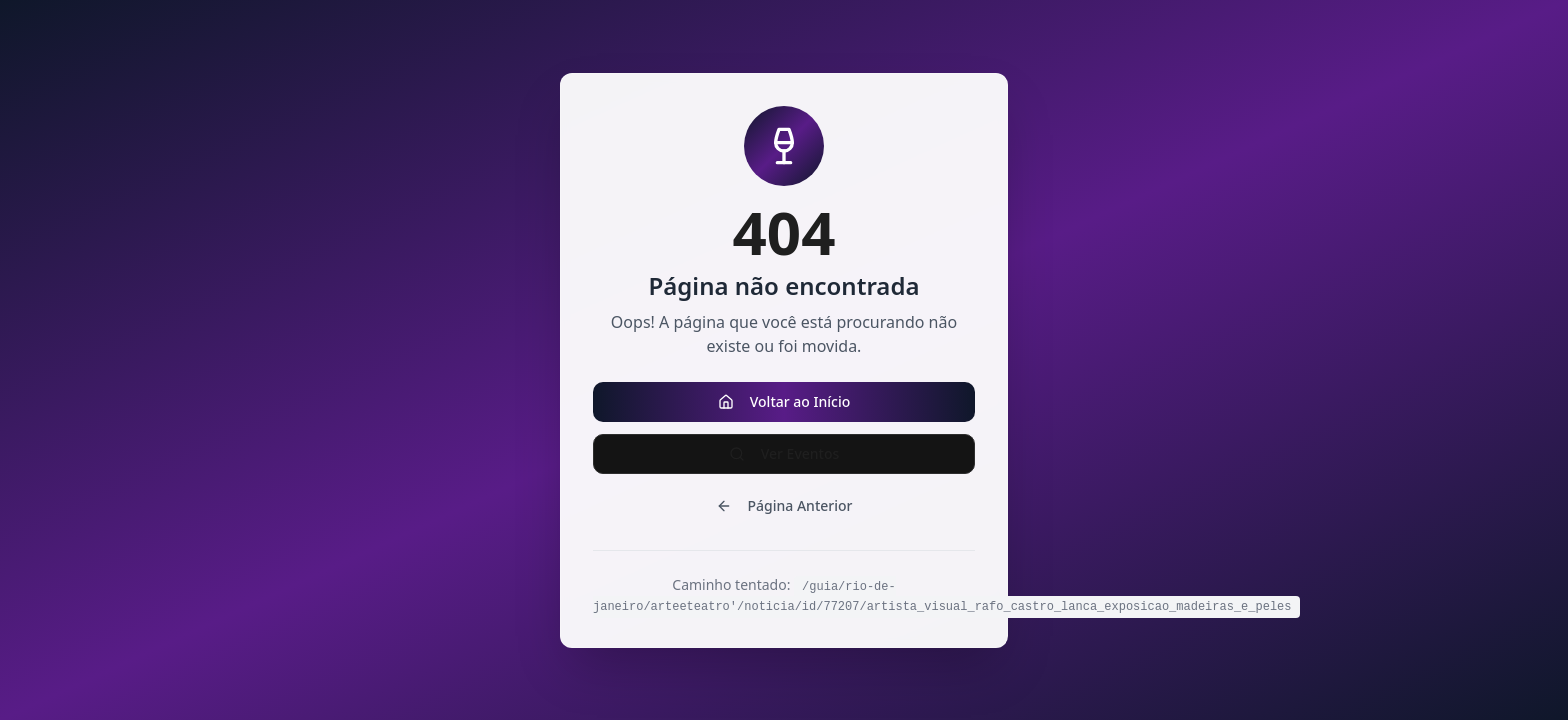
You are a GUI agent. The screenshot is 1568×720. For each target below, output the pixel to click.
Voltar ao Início (784, 401)
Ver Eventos (784, 453)
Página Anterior (784, 505)
